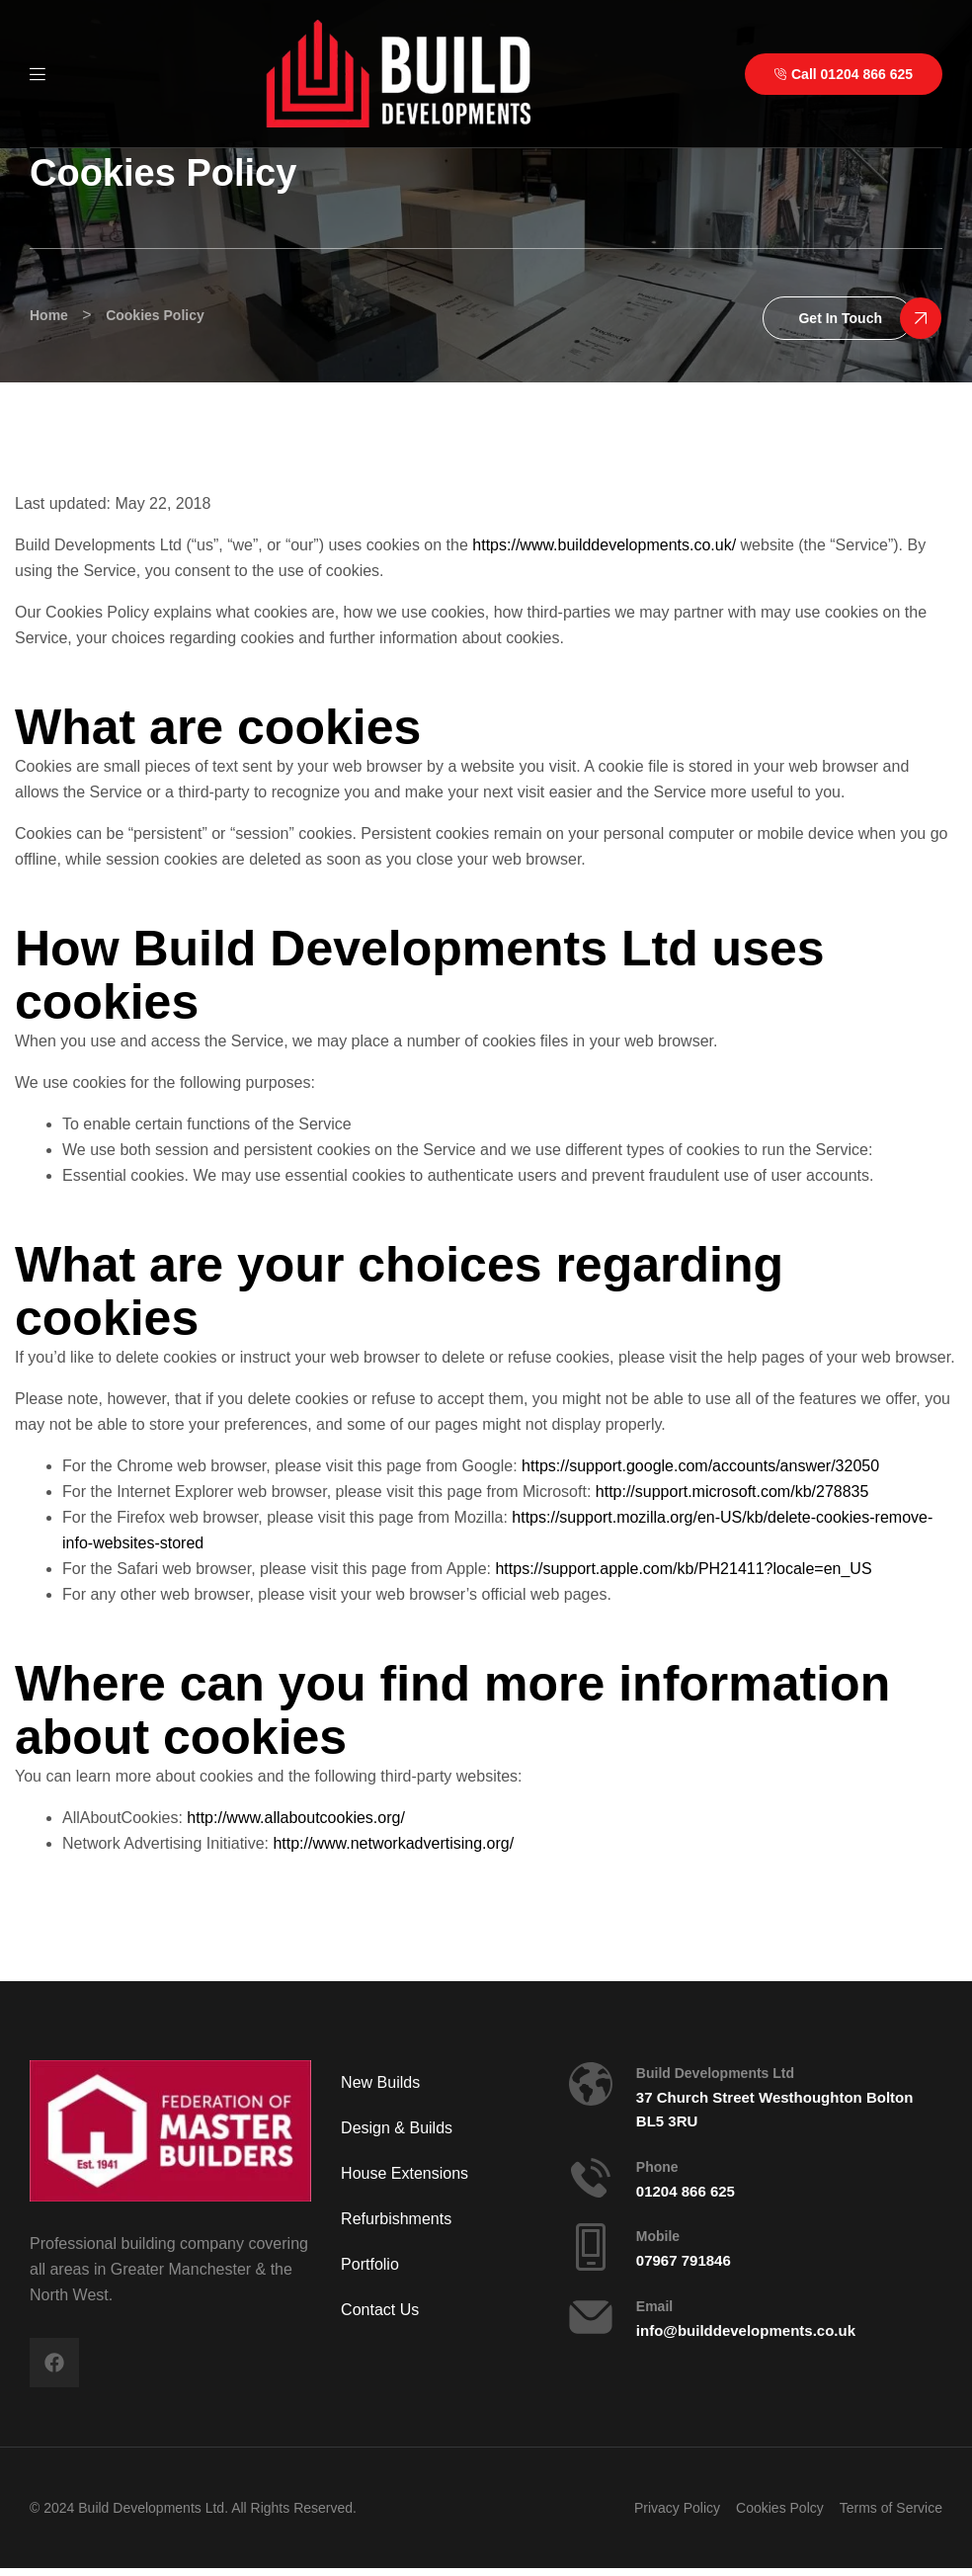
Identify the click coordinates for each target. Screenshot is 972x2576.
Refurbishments (396, 2218)
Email (654, 2306)
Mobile (658, 2236)
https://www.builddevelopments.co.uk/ (604, 545)
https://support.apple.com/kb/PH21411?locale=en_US (683, 1568)
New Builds (380, 2082)
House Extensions (404, 2173)
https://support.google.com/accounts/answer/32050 (700, 1465)
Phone (657, 2167)
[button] (838, 318)
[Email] (590, 2317)
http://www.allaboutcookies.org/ (296, 1817)
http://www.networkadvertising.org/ (393, 1843)
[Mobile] (590, 2247)
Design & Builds (396, 2127)
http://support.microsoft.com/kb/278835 (732, 1491)
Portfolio (370, 2264)
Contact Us (380, 2309)
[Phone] (590, 2178)
